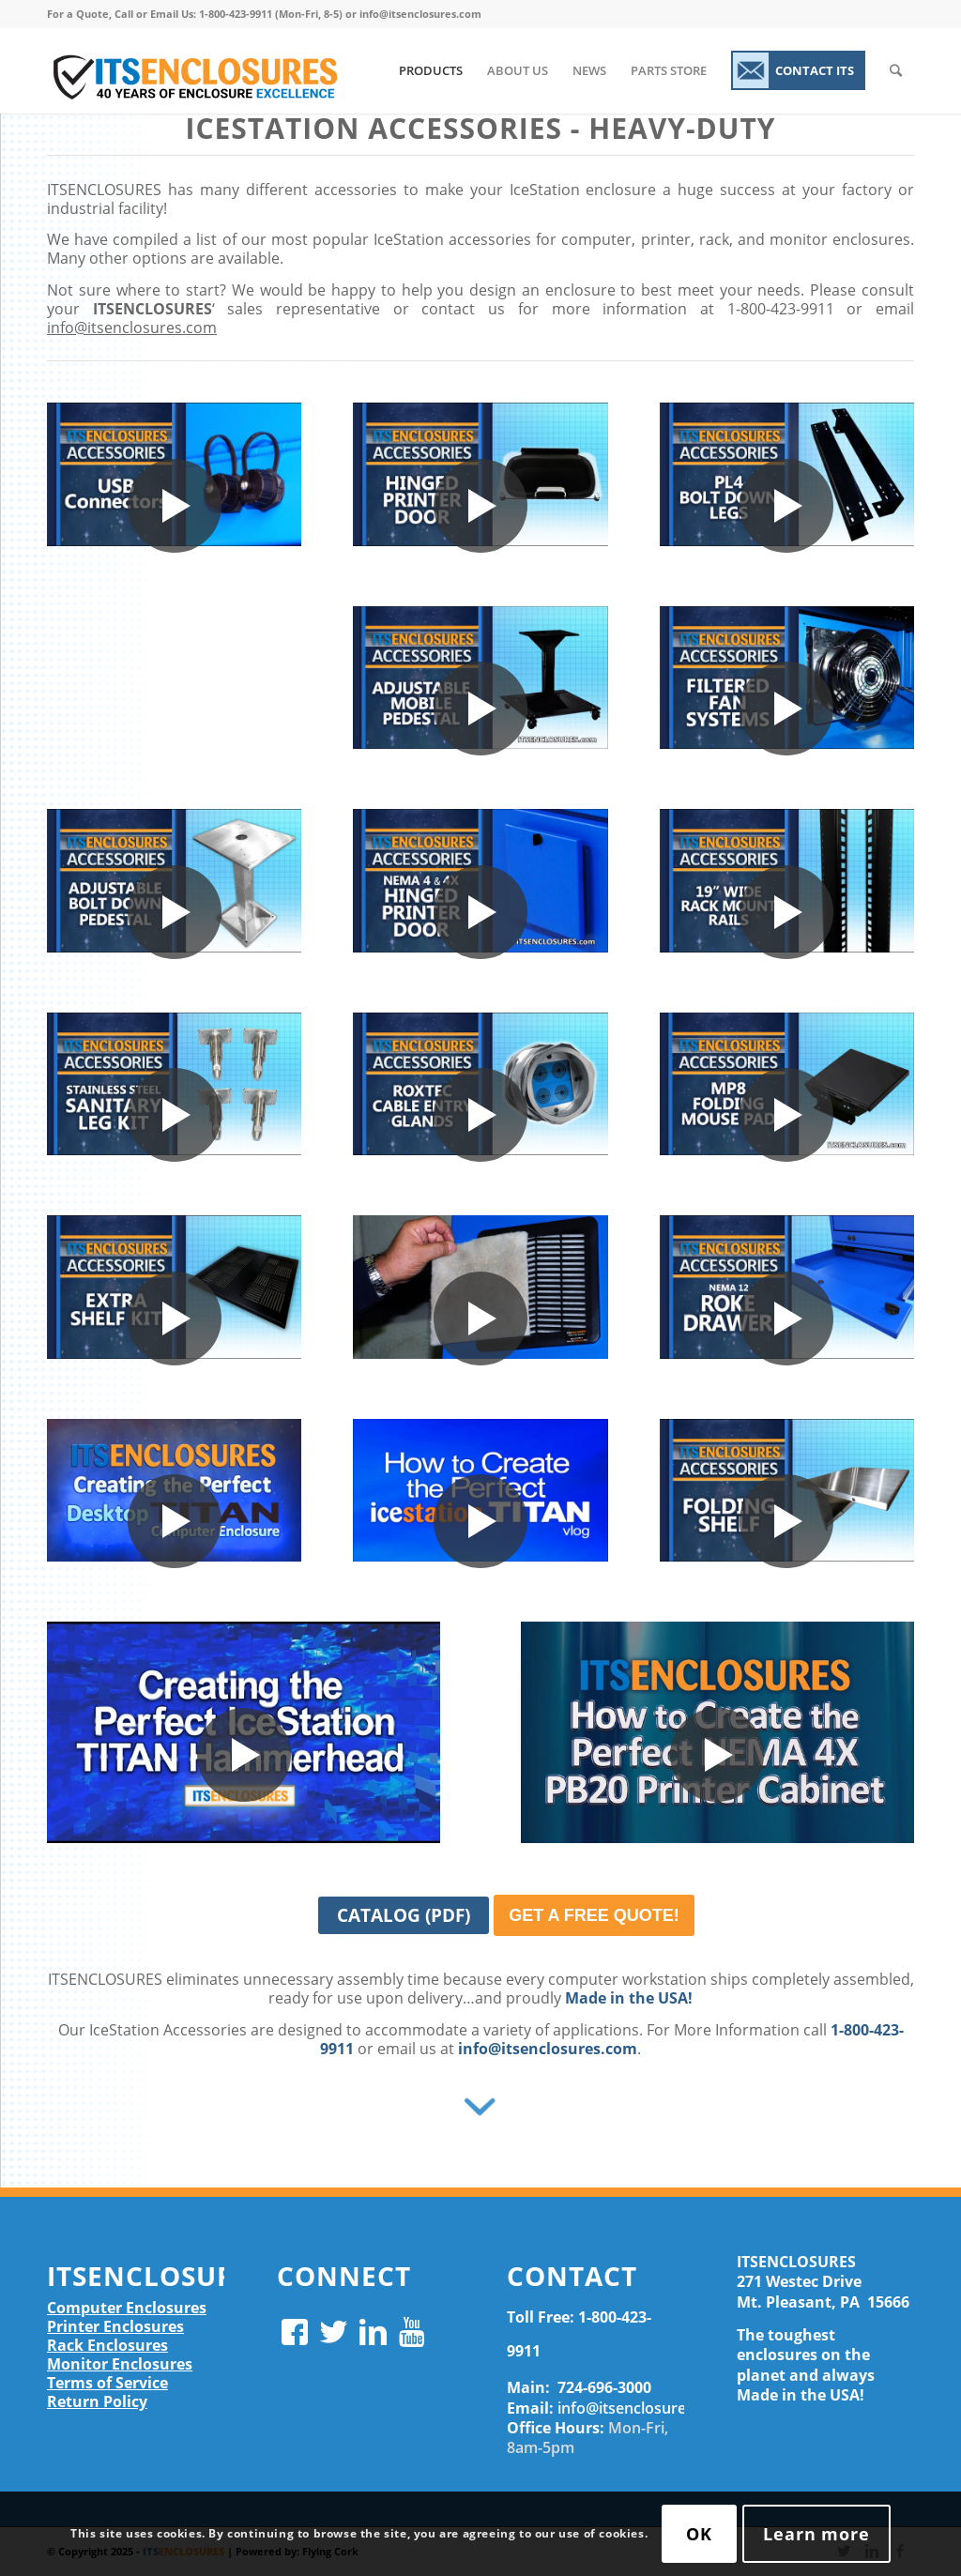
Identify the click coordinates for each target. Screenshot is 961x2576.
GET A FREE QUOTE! (594, 1915)
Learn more (816, 2534)
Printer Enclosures (115, 2326)
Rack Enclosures (107, 2345)
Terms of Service (107, 2382)
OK (699, 2534)
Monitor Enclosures (119, 2364)
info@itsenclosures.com (132, 327)
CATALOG (413, 1918)
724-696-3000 (604, 2387)
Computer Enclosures (126, 2307)
